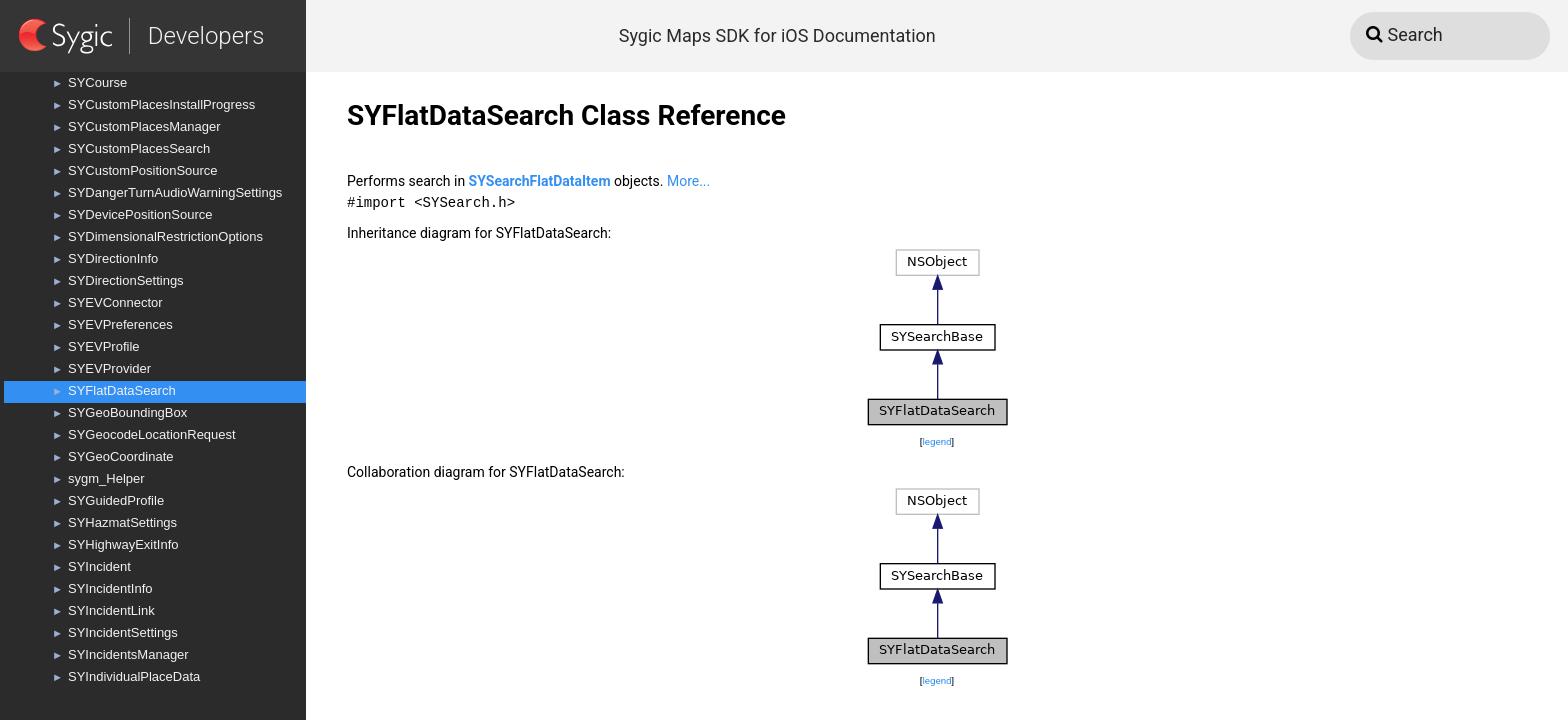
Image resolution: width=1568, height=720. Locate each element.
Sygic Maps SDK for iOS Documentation (777, 35)
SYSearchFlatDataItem (540, 181)
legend (936, 441)
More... (688, 181)
